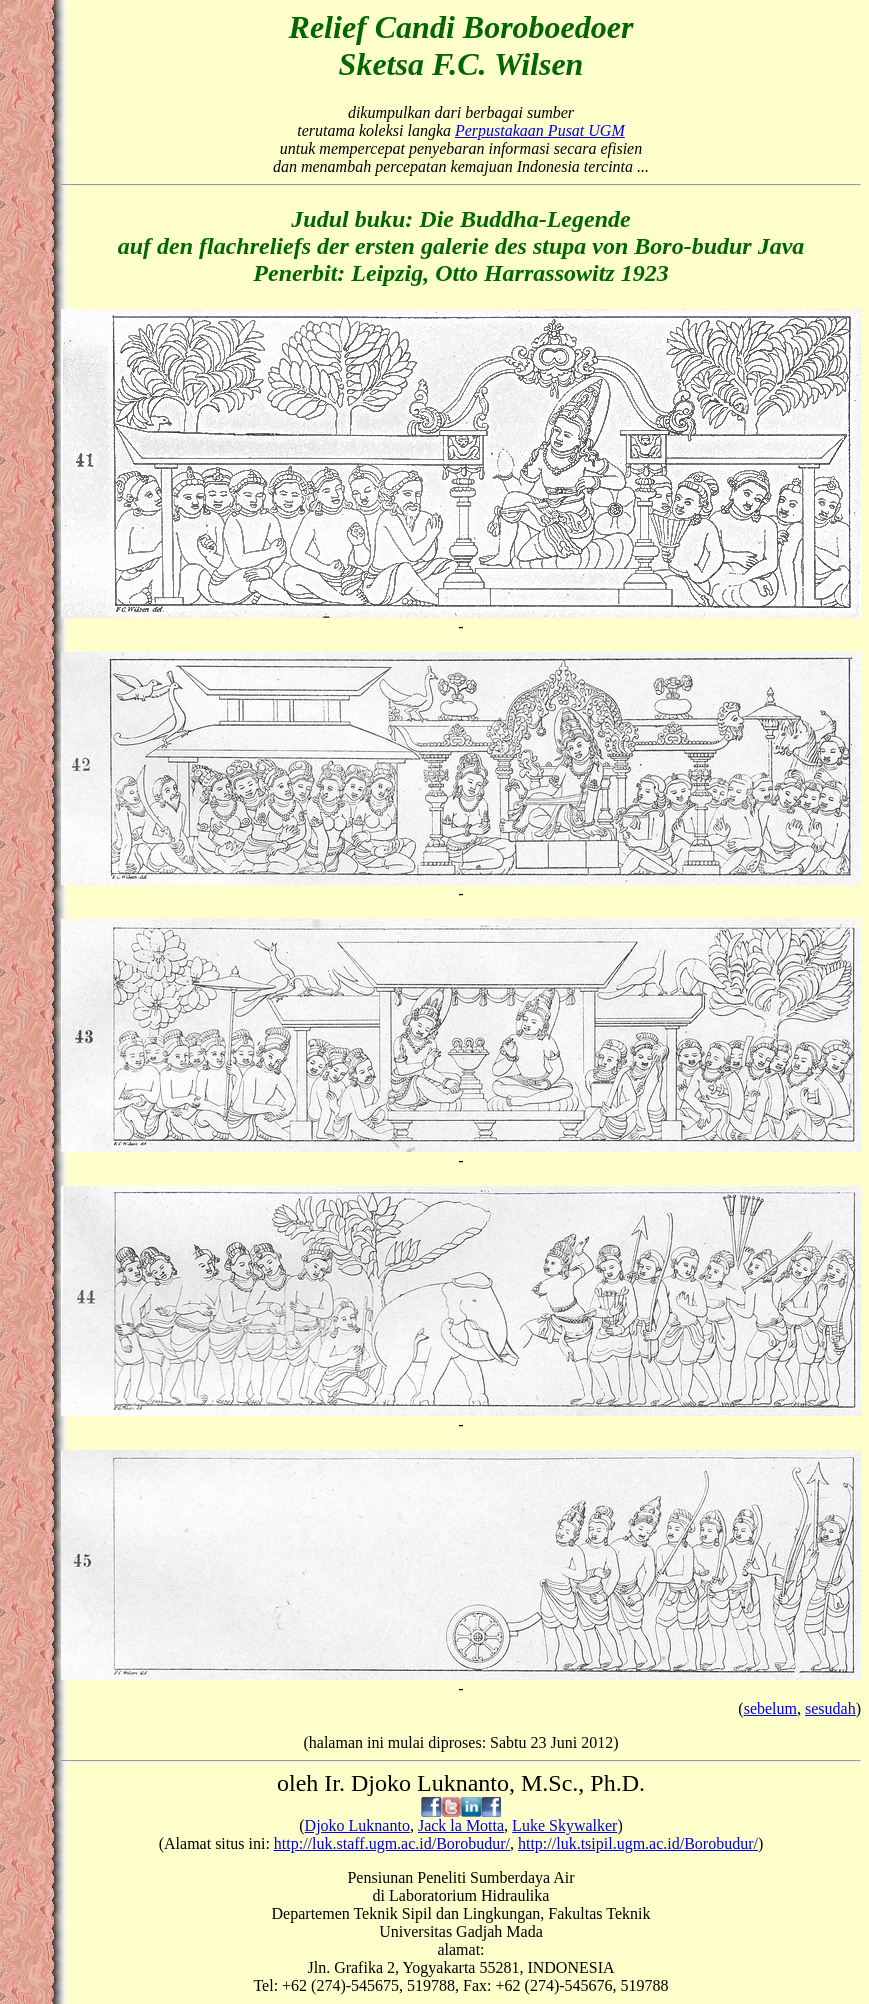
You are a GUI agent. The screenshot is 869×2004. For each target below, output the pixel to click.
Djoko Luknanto (357, 1825)
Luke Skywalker (564, 1825)
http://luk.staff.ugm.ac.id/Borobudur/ (392, 1843)
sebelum (770, 1708)
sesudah (830, 1708)
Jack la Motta (461, 1825)
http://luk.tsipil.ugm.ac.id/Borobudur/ (638, 1843)
